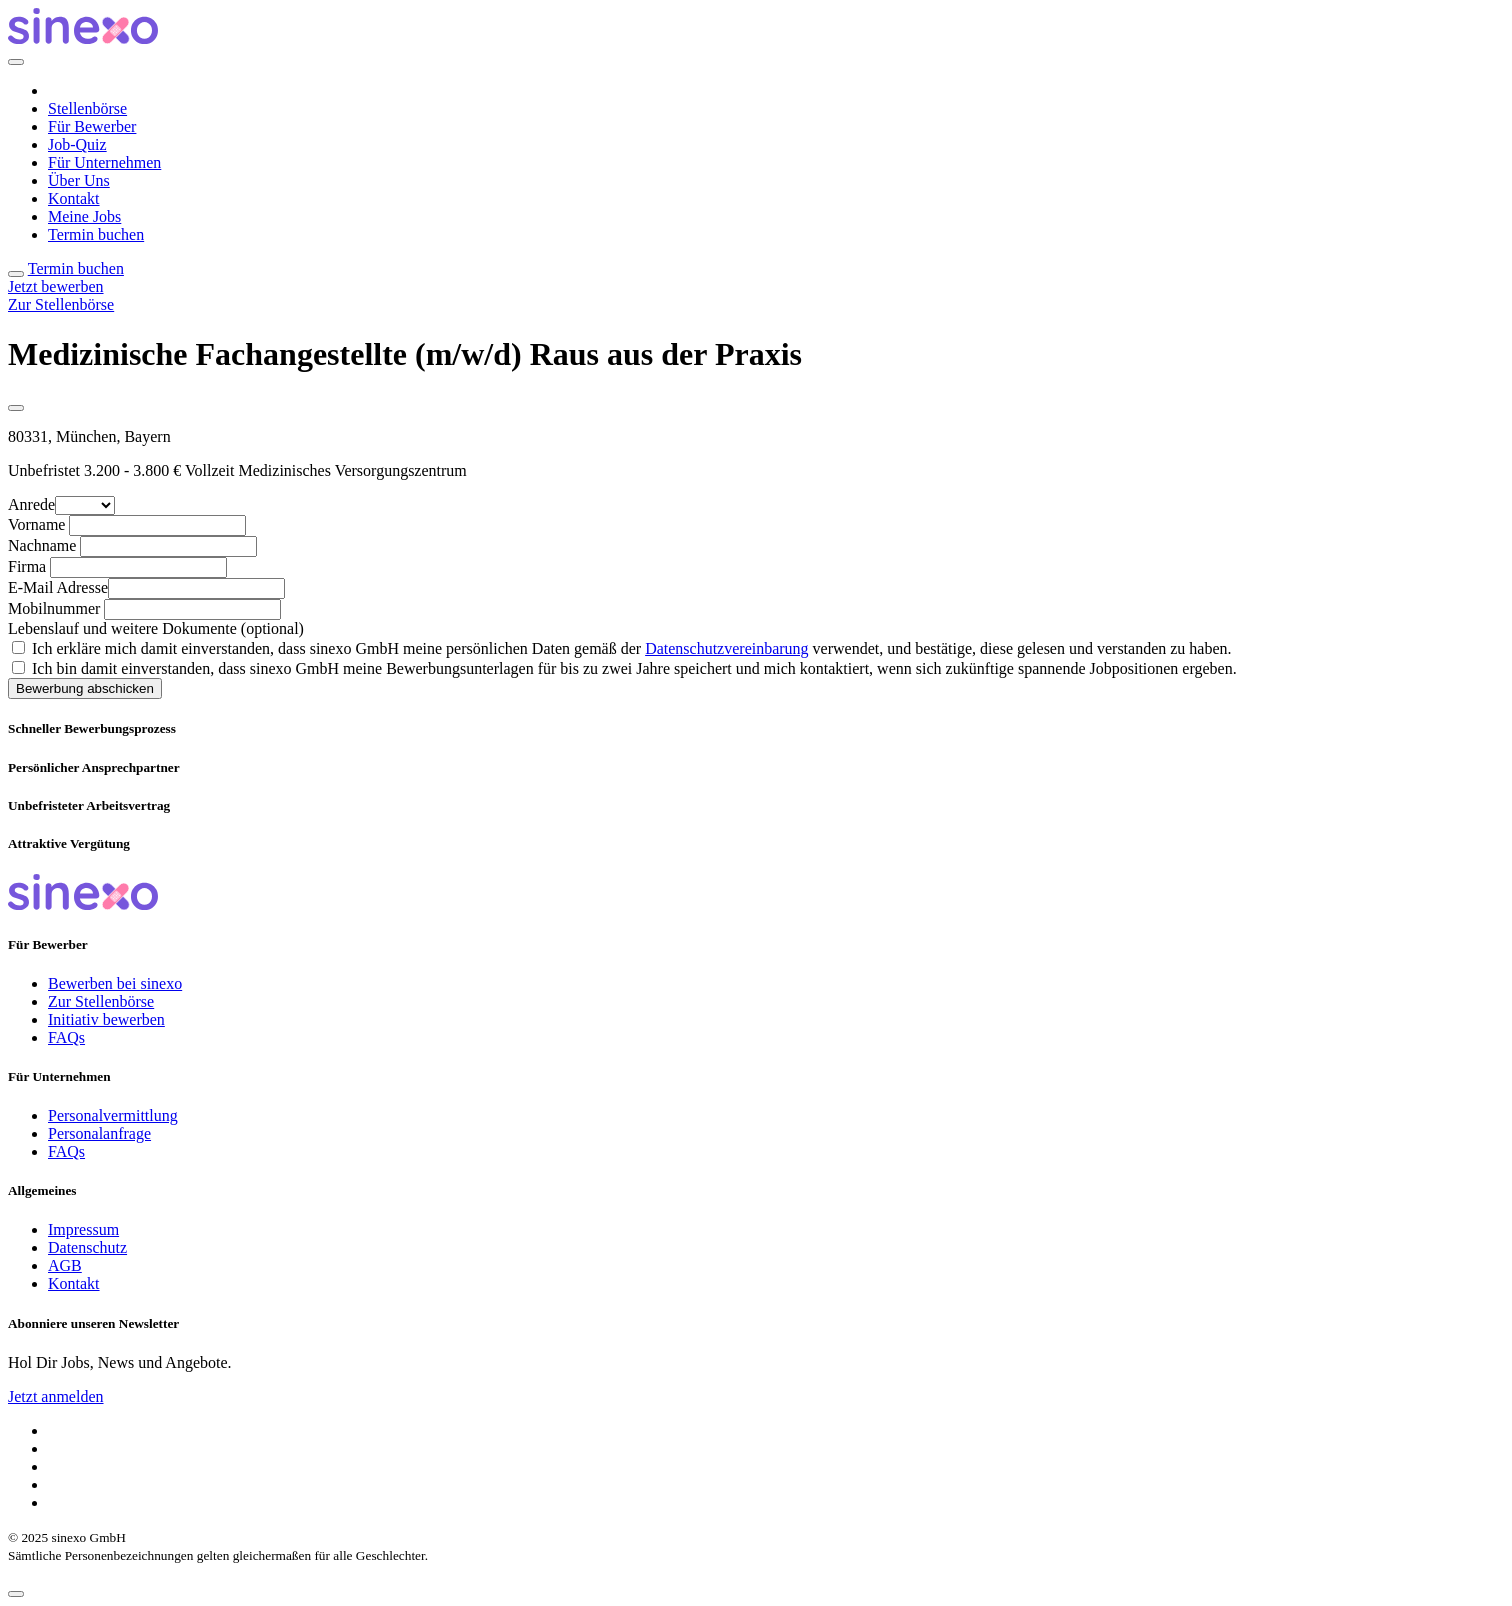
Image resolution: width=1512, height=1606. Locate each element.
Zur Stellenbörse (61, 304)
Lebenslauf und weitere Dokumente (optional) (156, 628)
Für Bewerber (92, 126)
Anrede (31, 504)
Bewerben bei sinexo (115, 983)
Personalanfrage (99, 1133)
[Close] (16, 62)
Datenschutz (87, 1247)
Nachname (42, 545)
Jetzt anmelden (56, 1396)
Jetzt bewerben (56, 286)
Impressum (83, 1229)
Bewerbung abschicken (85, 688)
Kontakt (74, 198)
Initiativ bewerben (106, 1019)
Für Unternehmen (104, 162)
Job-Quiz (77, 144)
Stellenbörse (87, 108)
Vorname (36, 524)
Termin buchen (96, 234)
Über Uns (79, 180)
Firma (27, 566)
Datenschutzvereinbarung (726, 648)
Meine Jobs (84, 216)
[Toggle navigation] (16, 274)
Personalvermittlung (113, 1115)
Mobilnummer (54, 608)
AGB (65, 1265)
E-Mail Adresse (58, 587)
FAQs (66, 1037)
